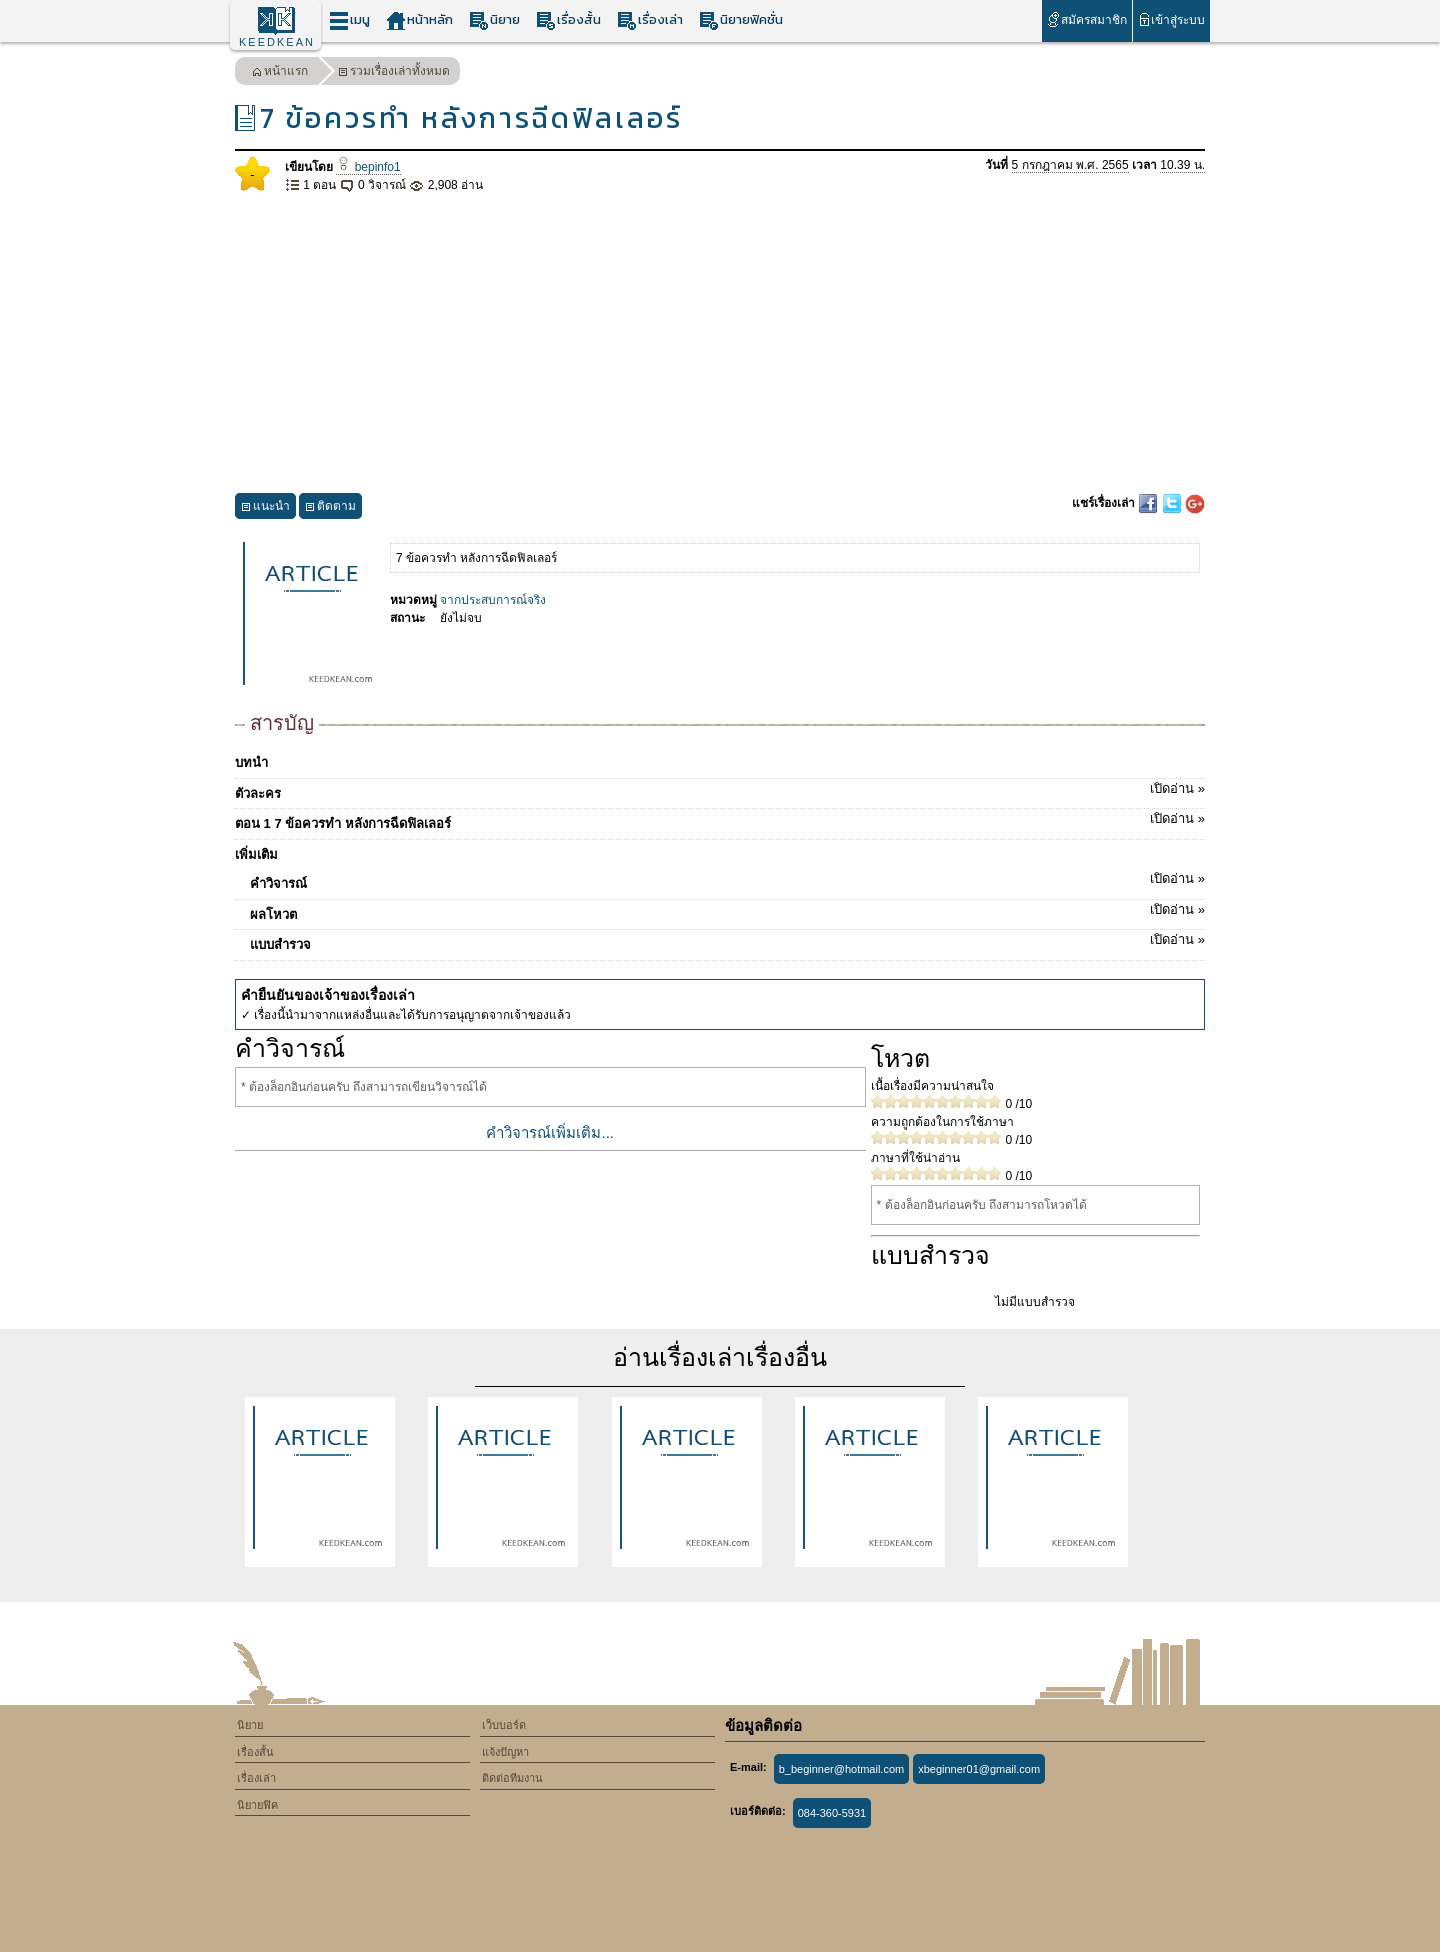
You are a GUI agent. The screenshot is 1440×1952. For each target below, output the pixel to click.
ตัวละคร (720, 790)
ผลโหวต (727, 911)
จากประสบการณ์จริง (493, 600)
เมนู (349, 20)
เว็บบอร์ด (504, 1725)
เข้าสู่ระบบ (1171, 19)
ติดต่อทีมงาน (512, 1778)
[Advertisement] (720, 344)
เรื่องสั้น (568, 20)
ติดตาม (330, 508)
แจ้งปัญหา (505, 1752)
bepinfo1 (368, 167)
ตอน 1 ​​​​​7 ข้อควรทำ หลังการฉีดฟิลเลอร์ (720, 820)
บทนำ (251, 762)
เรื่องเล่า (650, 20)
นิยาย (494, 20)
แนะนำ (265, 508)
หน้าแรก (280, 73)
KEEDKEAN (277, 42)
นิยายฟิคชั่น (741, 20)
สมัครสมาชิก (1086, 19)
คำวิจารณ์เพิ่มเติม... (550, 1132)
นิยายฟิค (257, 1805)
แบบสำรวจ (727, 941)
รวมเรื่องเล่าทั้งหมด (394, 73)
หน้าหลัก (419, 20)
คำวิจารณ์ (727, 880)
